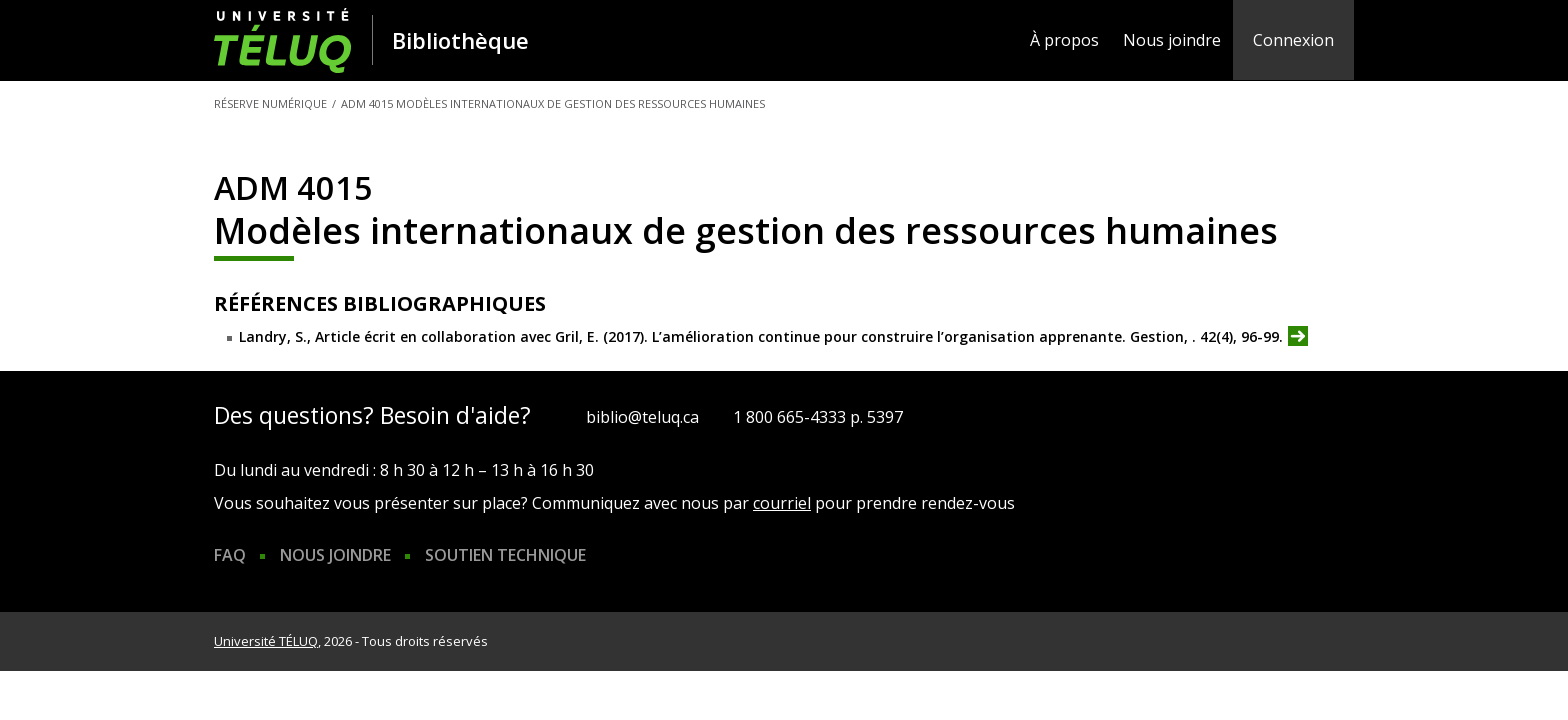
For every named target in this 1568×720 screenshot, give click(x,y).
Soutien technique (505, 555)
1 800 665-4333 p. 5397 (818, 417)
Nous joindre (1172, 40)
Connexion (1293, 40)
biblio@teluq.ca (642, 417)
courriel (782, 503)
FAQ (230, 555)
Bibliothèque (460, 40)
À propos (1064, 40)
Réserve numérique (270, 103)
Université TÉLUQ (266, 641)
